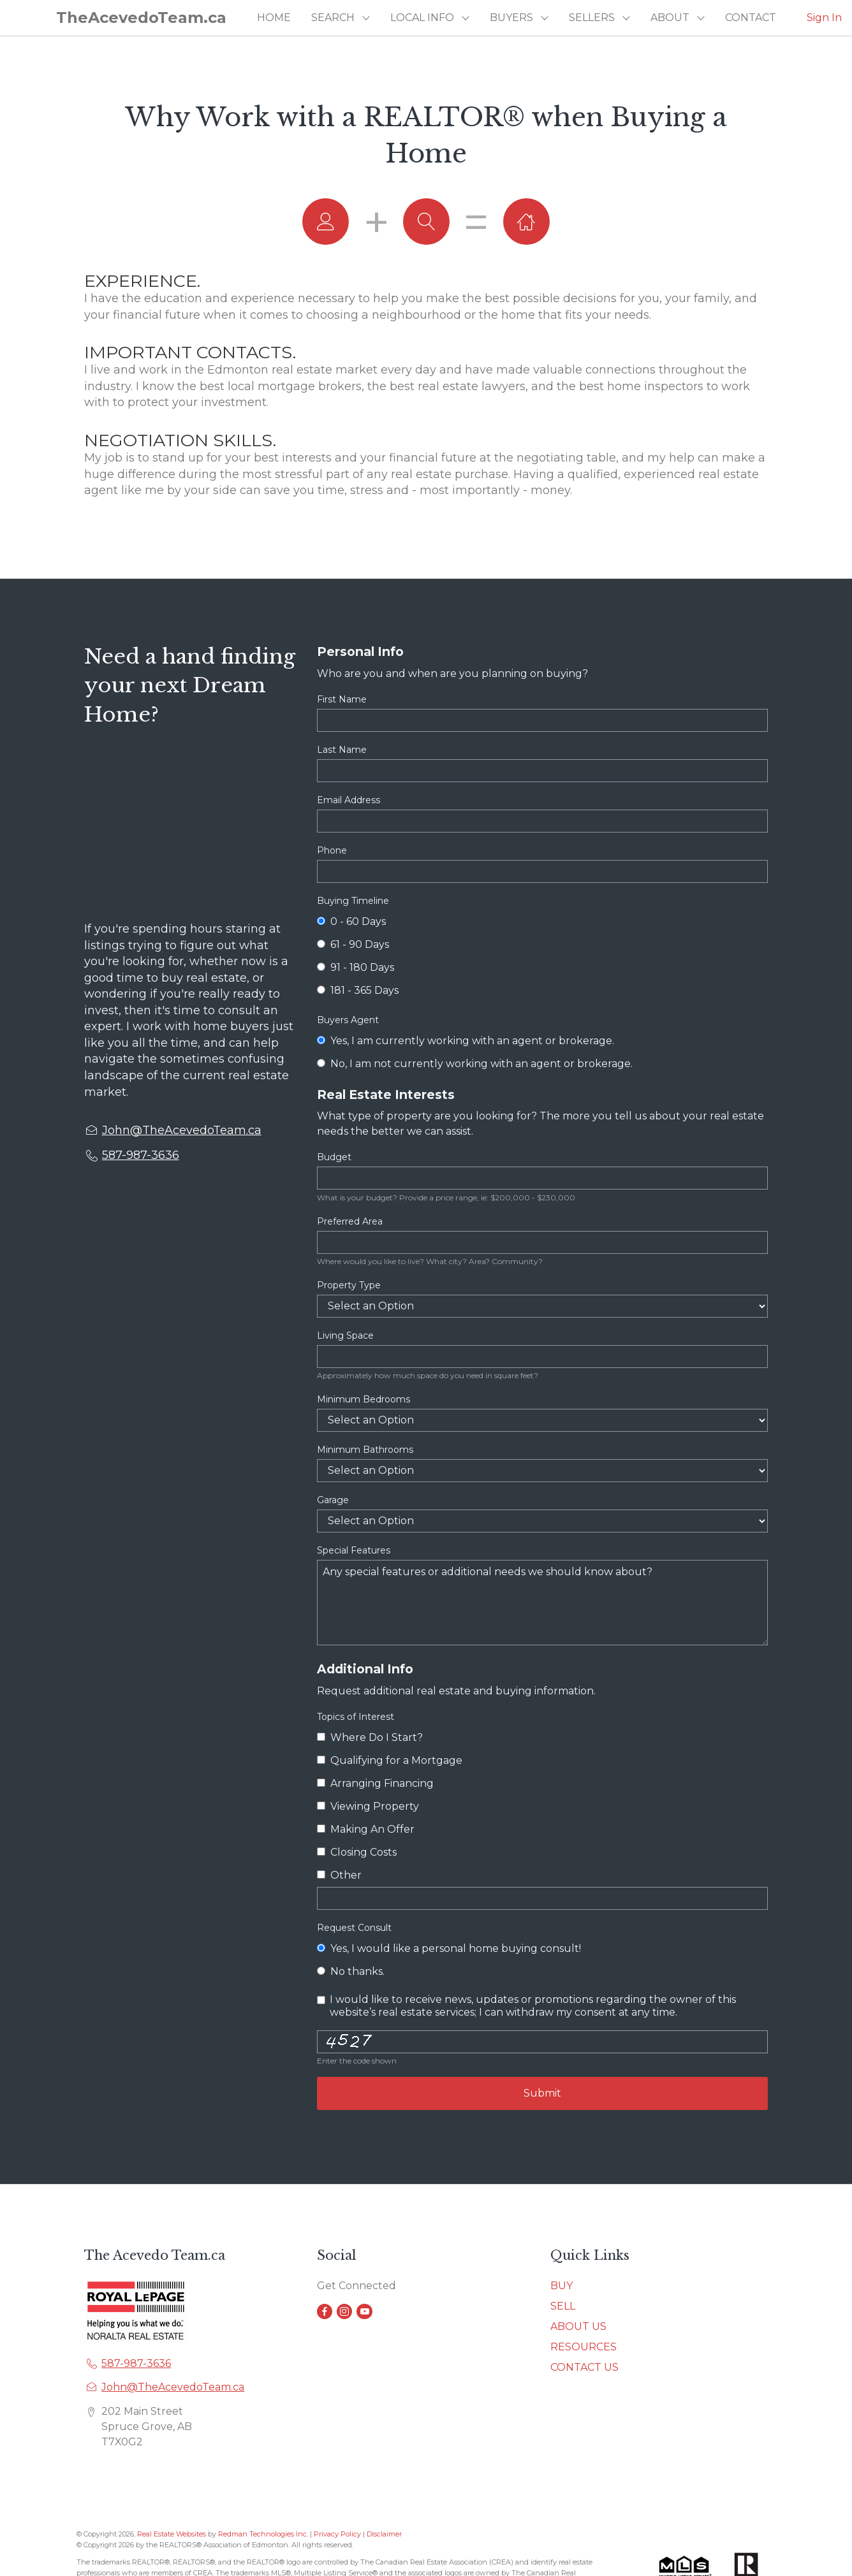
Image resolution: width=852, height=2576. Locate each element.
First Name (342, 699)
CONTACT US (584, 2367)
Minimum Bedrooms (363, 1399)
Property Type (349, 1285)
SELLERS (592, 17)
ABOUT (669, 17)
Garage (333, 1500)
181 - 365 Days (357, 990)
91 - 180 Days (355, 967)
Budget (334, 1157)
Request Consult (354, 1927)
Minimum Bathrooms (365, 1449)
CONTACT (750, 17)
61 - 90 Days (352, 944)
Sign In (824, 17)
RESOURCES (583, 2347)
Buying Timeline (353, 900)
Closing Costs (356, 1852)
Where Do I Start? (369, 1737)
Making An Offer (365, 1829)
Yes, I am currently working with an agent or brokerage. (465, 1041)
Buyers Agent (348, 1020)
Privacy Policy (337, 2533)
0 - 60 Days (351, 921)
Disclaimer (384, 2533)
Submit (542, 2093)
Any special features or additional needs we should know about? (542, 1602)
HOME (274, 17)
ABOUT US (578, 2326)
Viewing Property (367, 1806)
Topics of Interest (355, 1716)
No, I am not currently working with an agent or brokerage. (474, 1064)
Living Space (345, 1335)
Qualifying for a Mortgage (389, 1760)
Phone (332, 850)
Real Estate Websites (172, 2533)
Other (339, 1875)
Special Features (353, 1550)
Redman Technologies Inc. (264, 2533)
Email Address (348, 800)
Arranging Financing (375, 1783)
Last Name (342, 749)
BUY (561, 2286)
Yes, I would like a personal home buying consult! (448, 1948)
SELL (562, 2306)
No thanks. (350, 1971)
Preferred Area (350, 1221)
